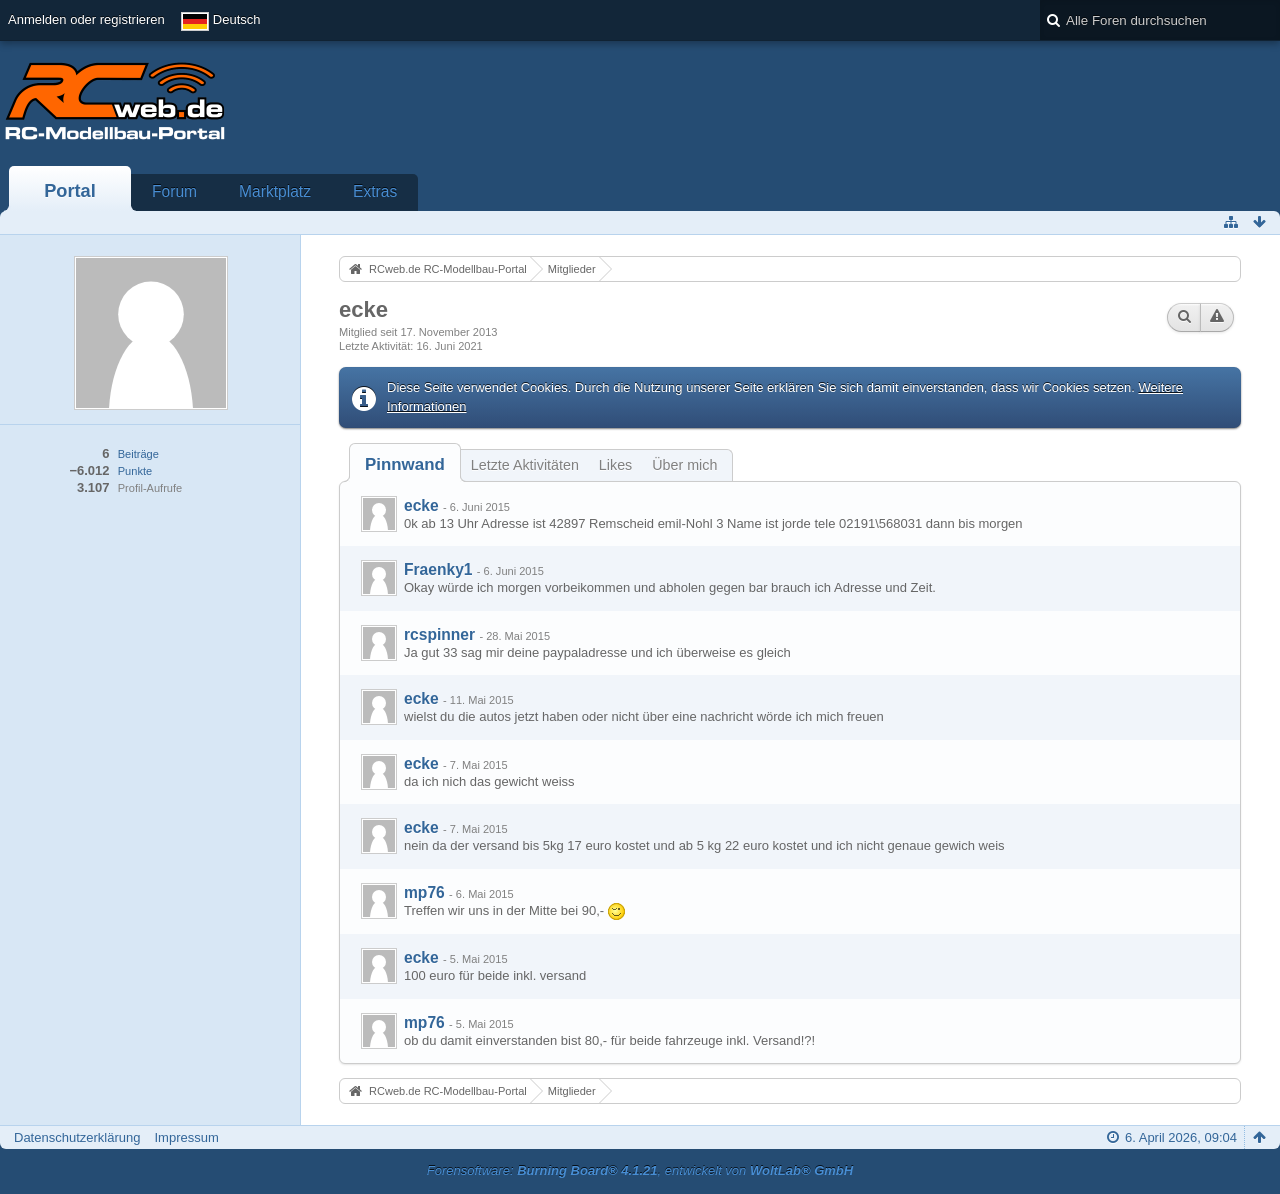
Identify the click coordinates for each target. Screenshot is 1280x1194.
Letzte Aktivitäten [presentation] (525, 465)
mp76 (424, 892)
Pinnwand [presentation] (405, 464)
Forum (174, 191)
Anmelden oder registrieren (86, 19)
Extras (375, 191)
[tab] (405, 464)
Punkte (135, 471)
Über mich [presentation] (684, 465)
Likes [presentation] (615, 465)
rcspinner (439, 634)
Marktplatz (275, 191)
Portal (70, 191)
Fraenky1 (438, 569)
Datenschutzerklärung (77, 1137)
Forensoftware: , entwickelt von (640, 1170)
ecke (421, 505)
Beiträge (138, 454)
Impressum (186, 1137)
